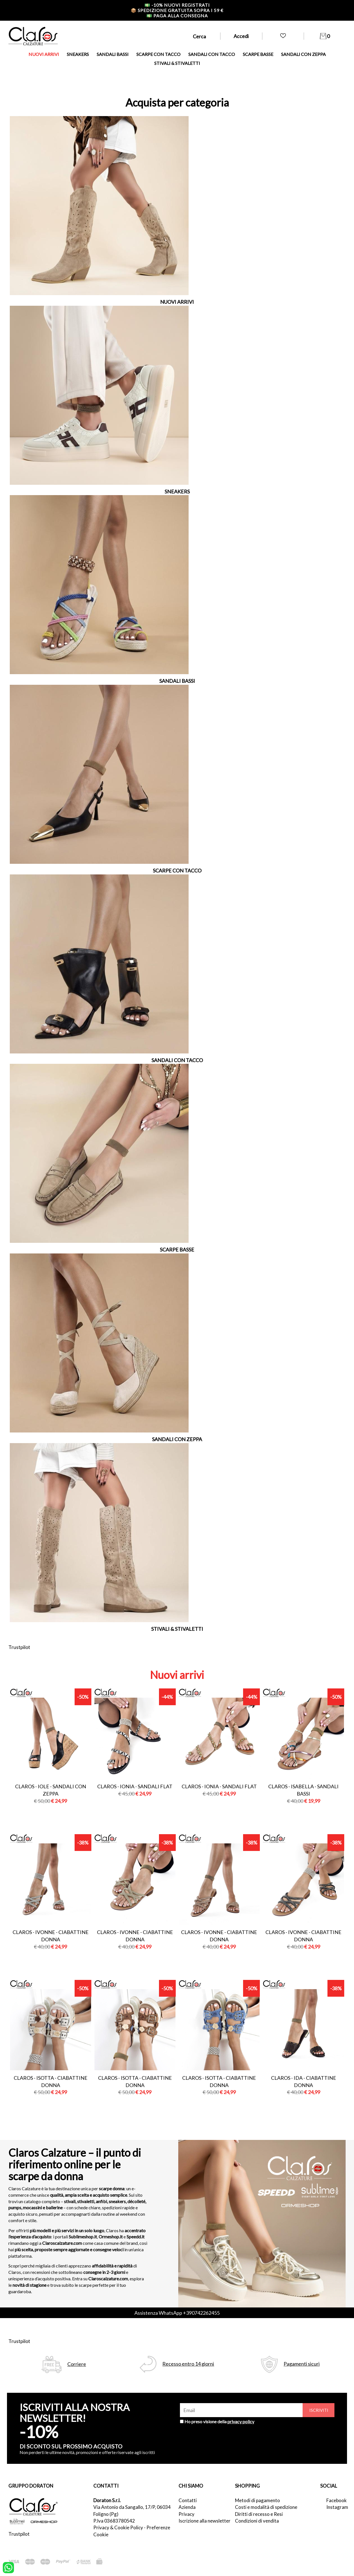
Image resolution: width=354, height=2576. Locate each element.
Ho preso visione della (219, 2421)
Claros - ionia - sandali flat (134, 1786)
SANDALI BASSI (113, 54)
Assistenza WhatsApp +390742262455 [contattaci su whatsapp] (177, 2313)
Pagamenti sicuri (302, 2364)
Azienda (187, 2507)
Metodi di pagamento (257, 2500)
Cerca (199, 36)
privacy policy (240, 2421)
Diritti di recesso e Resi (259, 2514)
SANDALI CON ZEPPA (303, 54)
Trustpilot (19, 1647)
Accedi (241, 36)
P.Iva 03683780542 (114, 2521)
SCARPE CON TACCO (158, 54)
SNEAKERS (78, 54)
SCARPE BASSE (258, 54)
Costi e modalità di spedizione (266, 2507)
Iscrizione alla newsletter (205, 2521)
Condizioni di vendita (257, 2521)
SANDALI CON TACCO (211, 54)
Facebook (336, 2500)
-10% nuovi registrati (177, 5)
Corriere (76, 2364)
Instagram (336, 2507)
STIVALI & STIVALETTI (177, 63)
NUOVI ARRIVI (43, 54)
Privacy (186, 2514)
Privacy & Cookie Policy (118, 2527)
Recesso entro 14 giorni (188, 2364)
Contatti (188, 2500)
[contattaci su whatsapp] (8, 2567)
